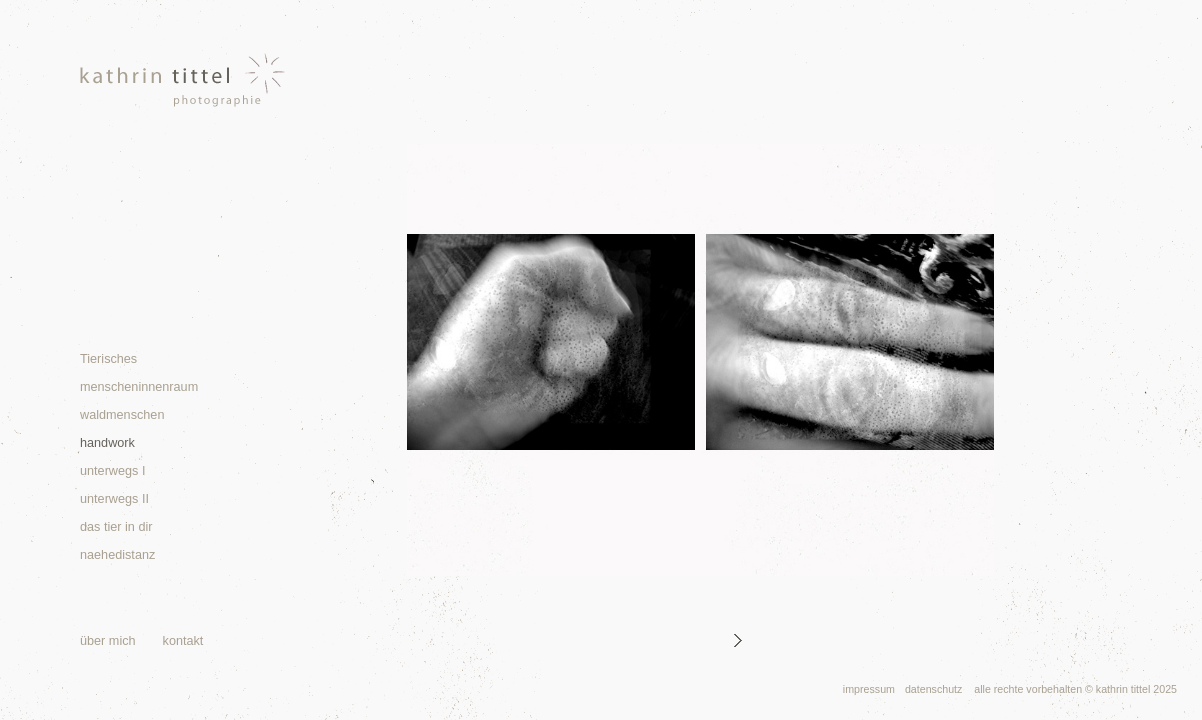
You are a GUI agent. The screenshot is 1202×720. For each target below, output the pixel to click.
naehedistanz (117, 555)
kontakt (183, 641)
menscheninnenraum (139, 387)
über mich (108, 641)
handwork (107, 443)
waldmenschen (122, 415)
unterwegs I (112, 471)
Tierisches (108, 359)
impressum (869, 689)
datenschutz (933, 689)
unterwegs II (114, 499)
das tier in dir (116, 527)
